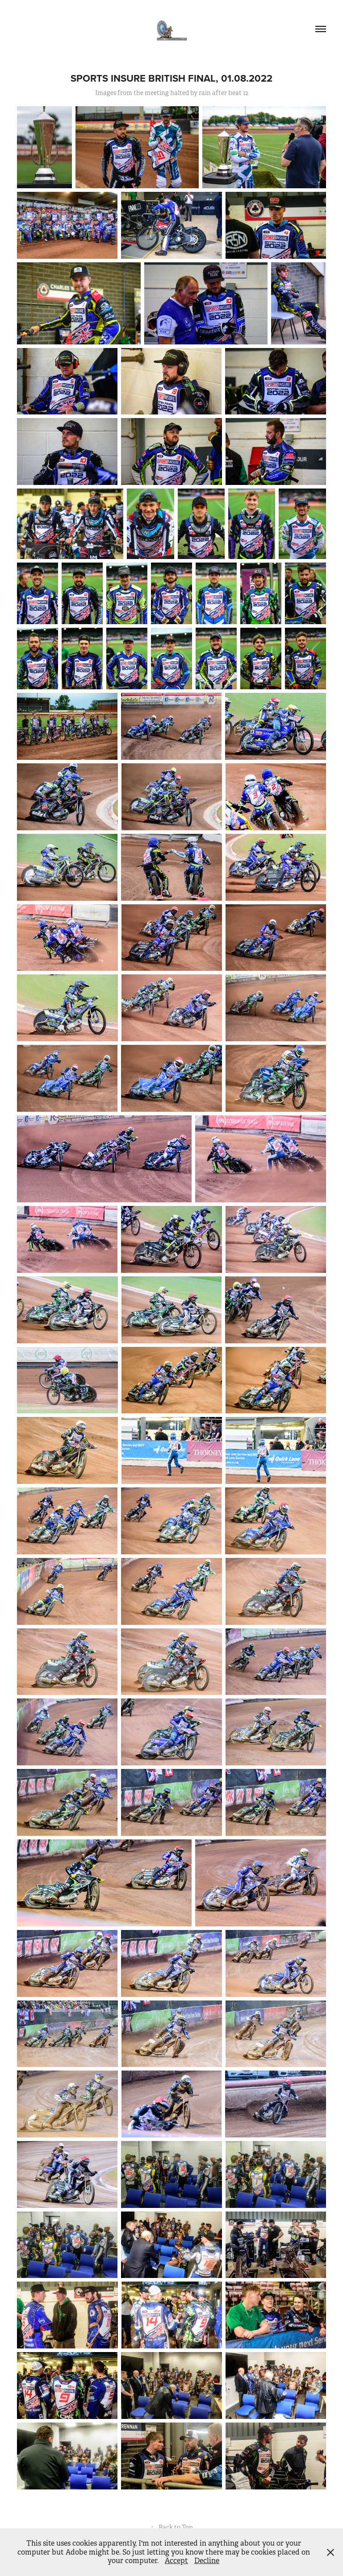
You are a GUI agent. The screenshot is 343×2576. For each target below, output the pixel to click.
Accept (176, 2560)
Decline (206, 2560)
